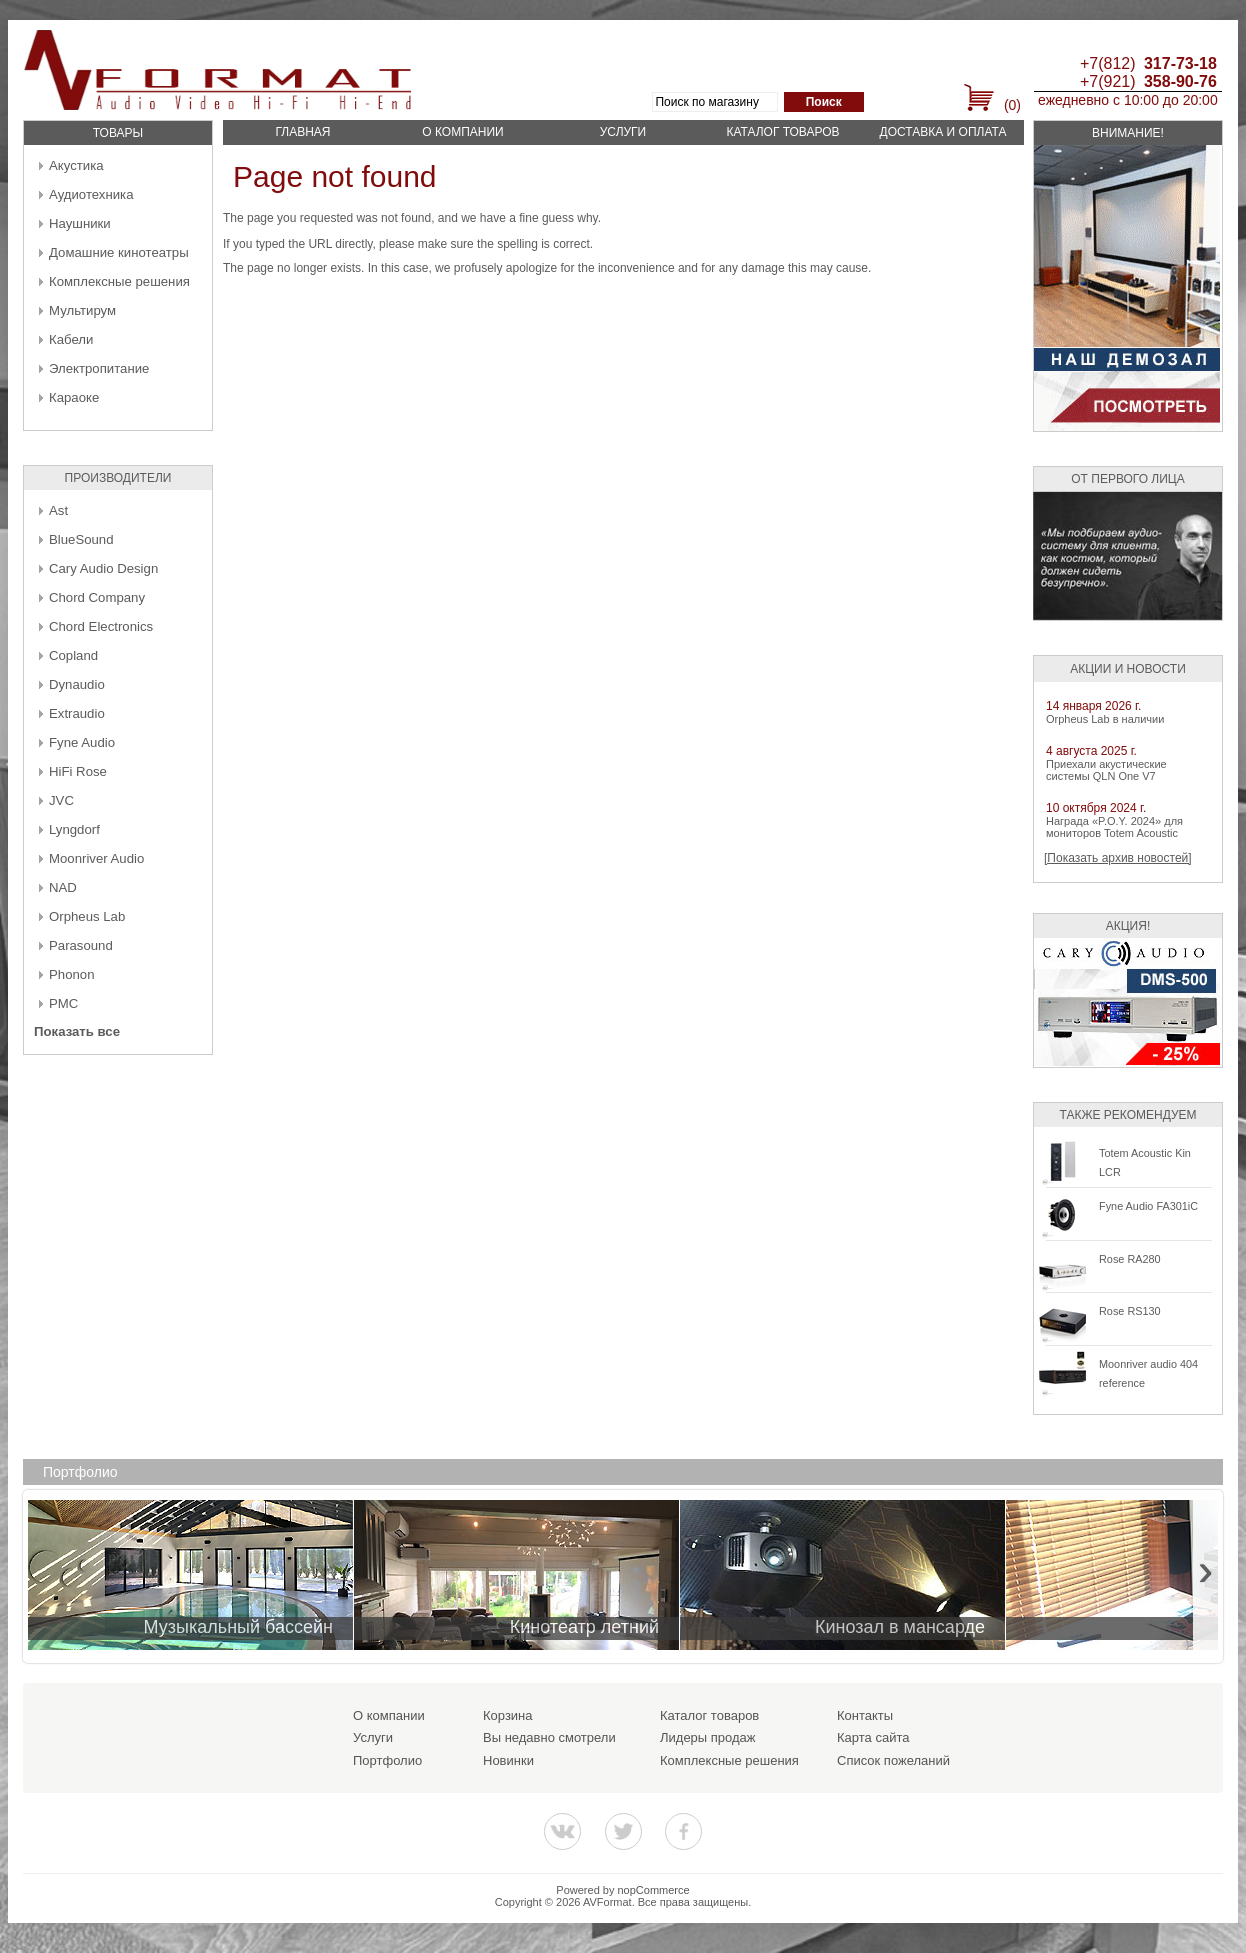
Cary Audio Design (103, 568)
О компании (462, 132)
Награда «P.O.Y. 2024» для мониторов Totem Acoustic (1114, 827)
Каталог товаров (782, 132)
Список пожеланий (893, 1760)
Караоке (74, 397)
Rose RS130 (1130, 1311)
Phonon (71, 974)
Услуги (623, 132)
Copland (73, 655)
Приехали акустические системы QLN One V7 (1106, 770)
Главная (302, 132)
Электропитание (99, 368)
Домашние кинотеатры (119, 252)
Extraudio (77, 713)
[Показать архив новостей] (1118, 858)
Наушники (80, 223)
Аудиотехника (91, 194)
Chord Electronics (101, 626)
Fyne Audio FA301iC (1148, 1206)
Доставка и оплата (943, 132)
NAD (63, 887)
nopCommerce (654, 1890)
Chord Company (97, 597)
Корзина (508, 1715)
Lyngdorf (74, 829)
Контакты (865, 1715)
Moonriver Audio (96, 858)
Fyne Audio (82, 742)
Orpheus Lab (87, 916)
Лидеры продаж (708, 1737)
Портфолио (387, 1760)
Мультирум (82, 310)
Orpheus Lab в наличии (1105, 719)
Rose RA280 (1130, 1259)
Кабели (71, 339)
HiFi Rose (78, 771)
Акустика (76, 165)
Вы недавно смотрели (549, 1737)
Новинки (508, 1760)
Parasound (81, 945)
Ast (58, 510)
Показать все (77, 1031)
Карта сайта (873, 1737)
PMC (63, 1003)
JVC (61, 800)
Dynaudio (77, 684)
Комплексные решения (119, 281)
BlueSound (81, 539)
